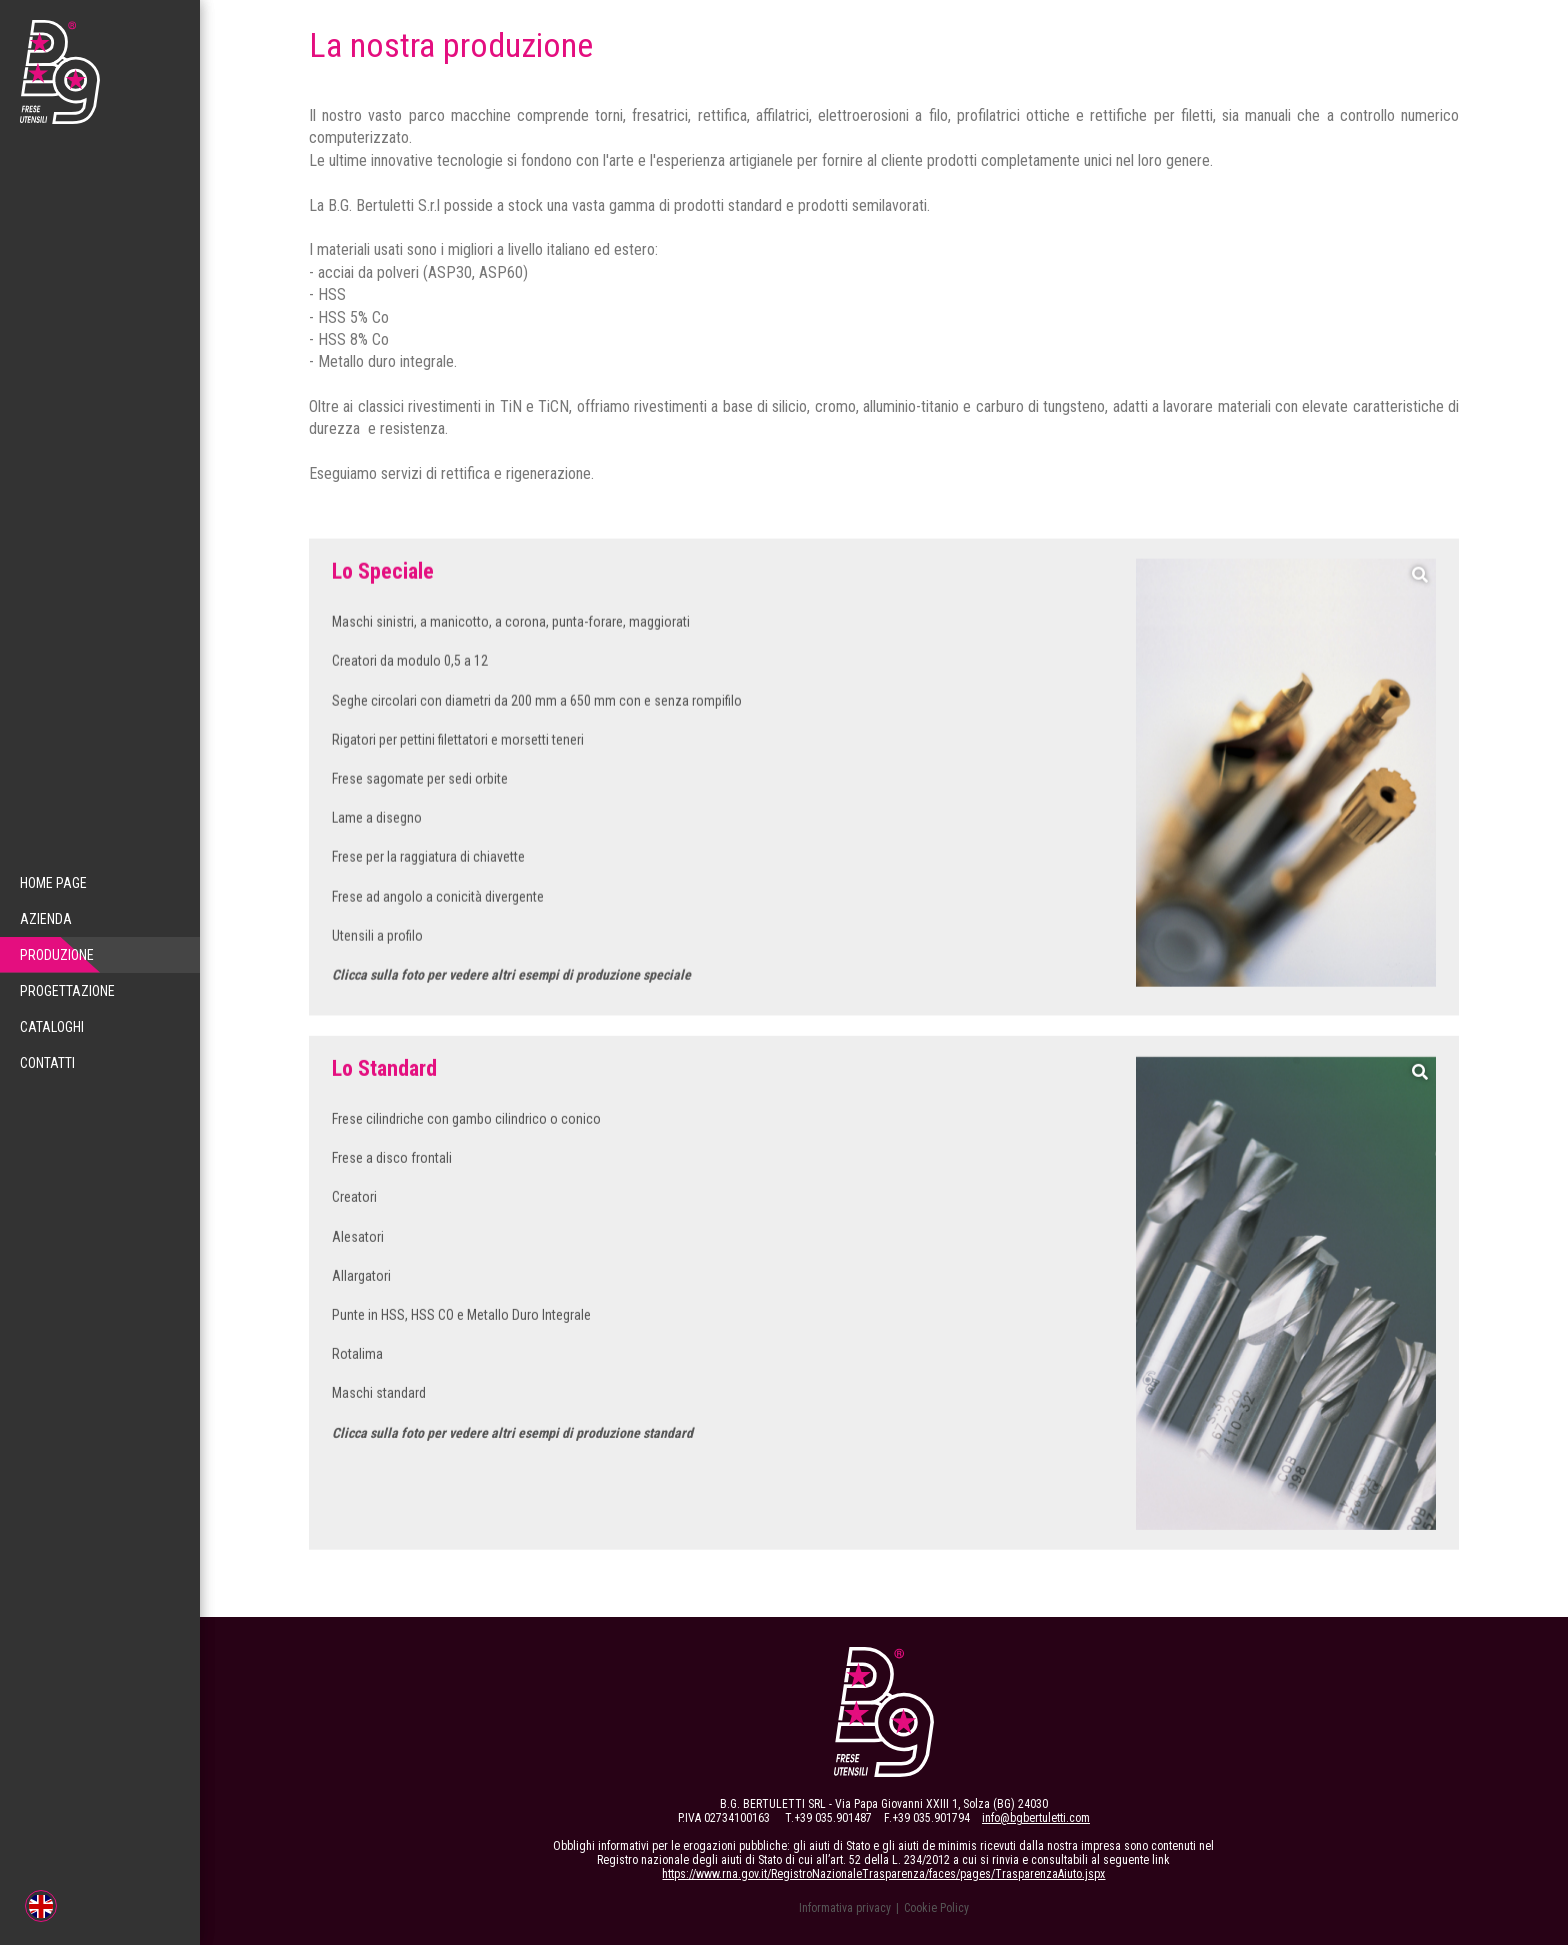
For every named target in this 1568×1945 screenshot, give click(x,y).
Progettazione (67, 991)
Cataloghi (52, 1027)
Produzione (50, 955)
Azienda (46, 919)
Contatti (47, 1063)
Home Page (53, 883)
